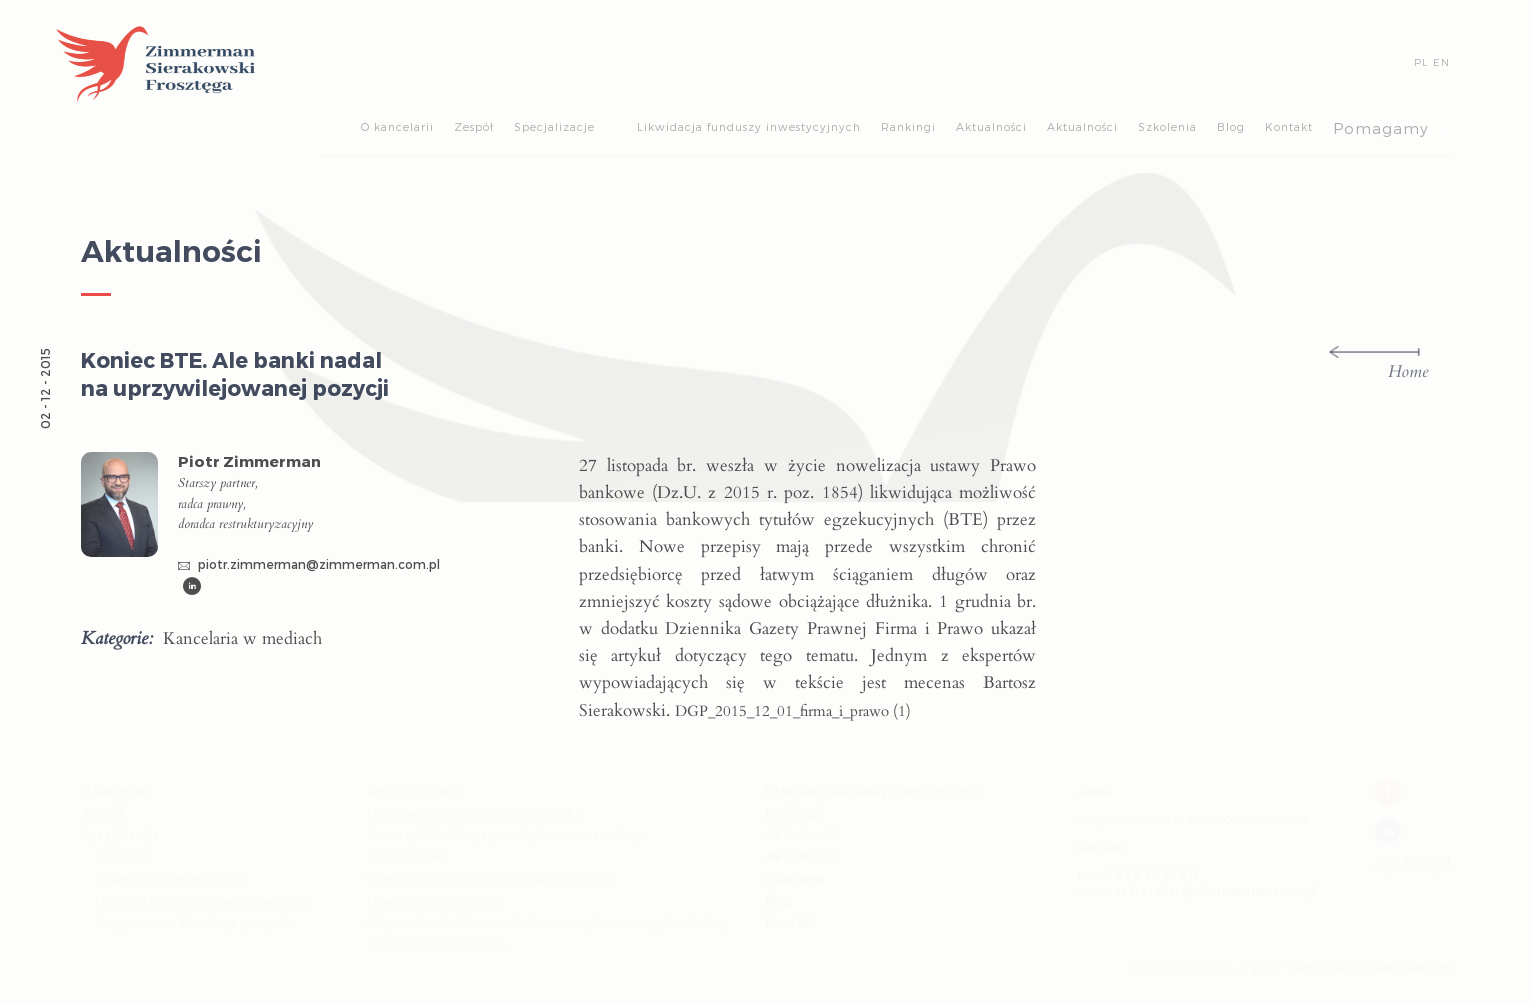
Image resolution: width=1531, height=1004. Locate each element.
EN (1441, 61)
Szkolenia (1167, 126)
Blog (1231, 126)
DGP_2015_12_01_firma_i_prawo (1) (793, 711)
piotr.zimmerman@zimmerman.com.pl (309, 564)
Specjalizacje (554, 126)
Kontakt (1289, 126)
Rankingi (908, 126)
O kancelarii (397, 126)
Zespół (474, 126)
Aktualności (991, 126)
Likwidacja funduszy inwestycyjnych (749, 126)
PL (1421, 61)
